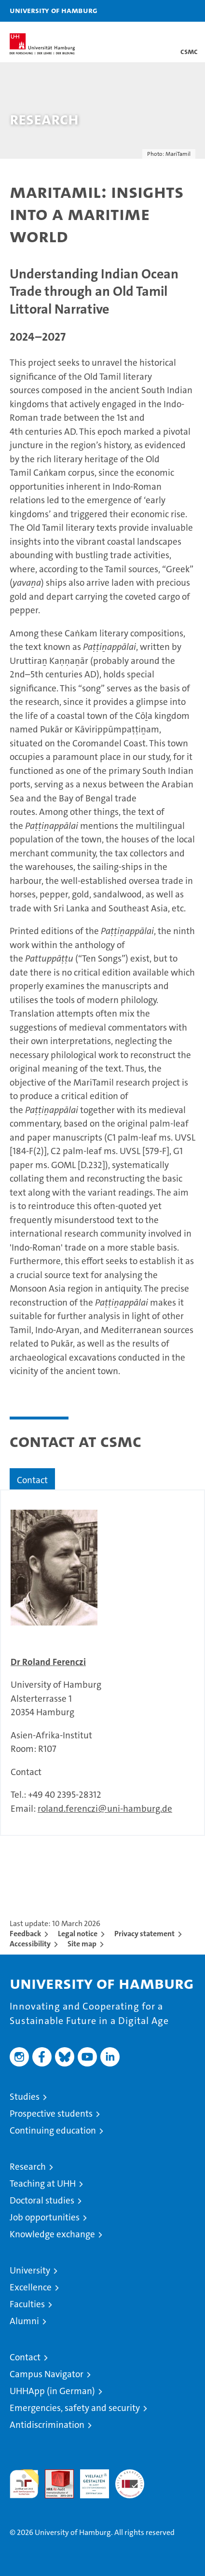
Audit (54, 2474)
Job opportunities (45, 2217)
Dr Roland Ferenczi (48, 1662)
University (30, 2270)
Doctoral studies (42, 2200)
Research (28, 2167)
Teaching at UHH (43, 2183)
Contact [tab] (32, 1480)
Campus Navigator (46, 2374)
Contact (25, 2357)
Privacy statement (144, 1934)
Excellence (31, 2287)
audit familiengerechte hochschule (24, 2483)
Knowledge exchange (52, 2234)
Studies (25, 2097)
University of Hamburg (53, 10)
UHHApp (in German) (52, 2391)
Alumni (24, 2321)
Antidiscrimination (47, 2425)
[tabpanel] (102, 1662)
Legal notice (77, 1934)
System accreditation (129, 2479)
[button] (167, 11)
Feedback (25, 1934)
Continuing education (53, 2130)
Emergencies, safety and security (75, 2408)
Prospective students (51, 2114)
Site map (82, 1944)
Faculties (27, 2304)
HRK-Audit (89, 2479)
